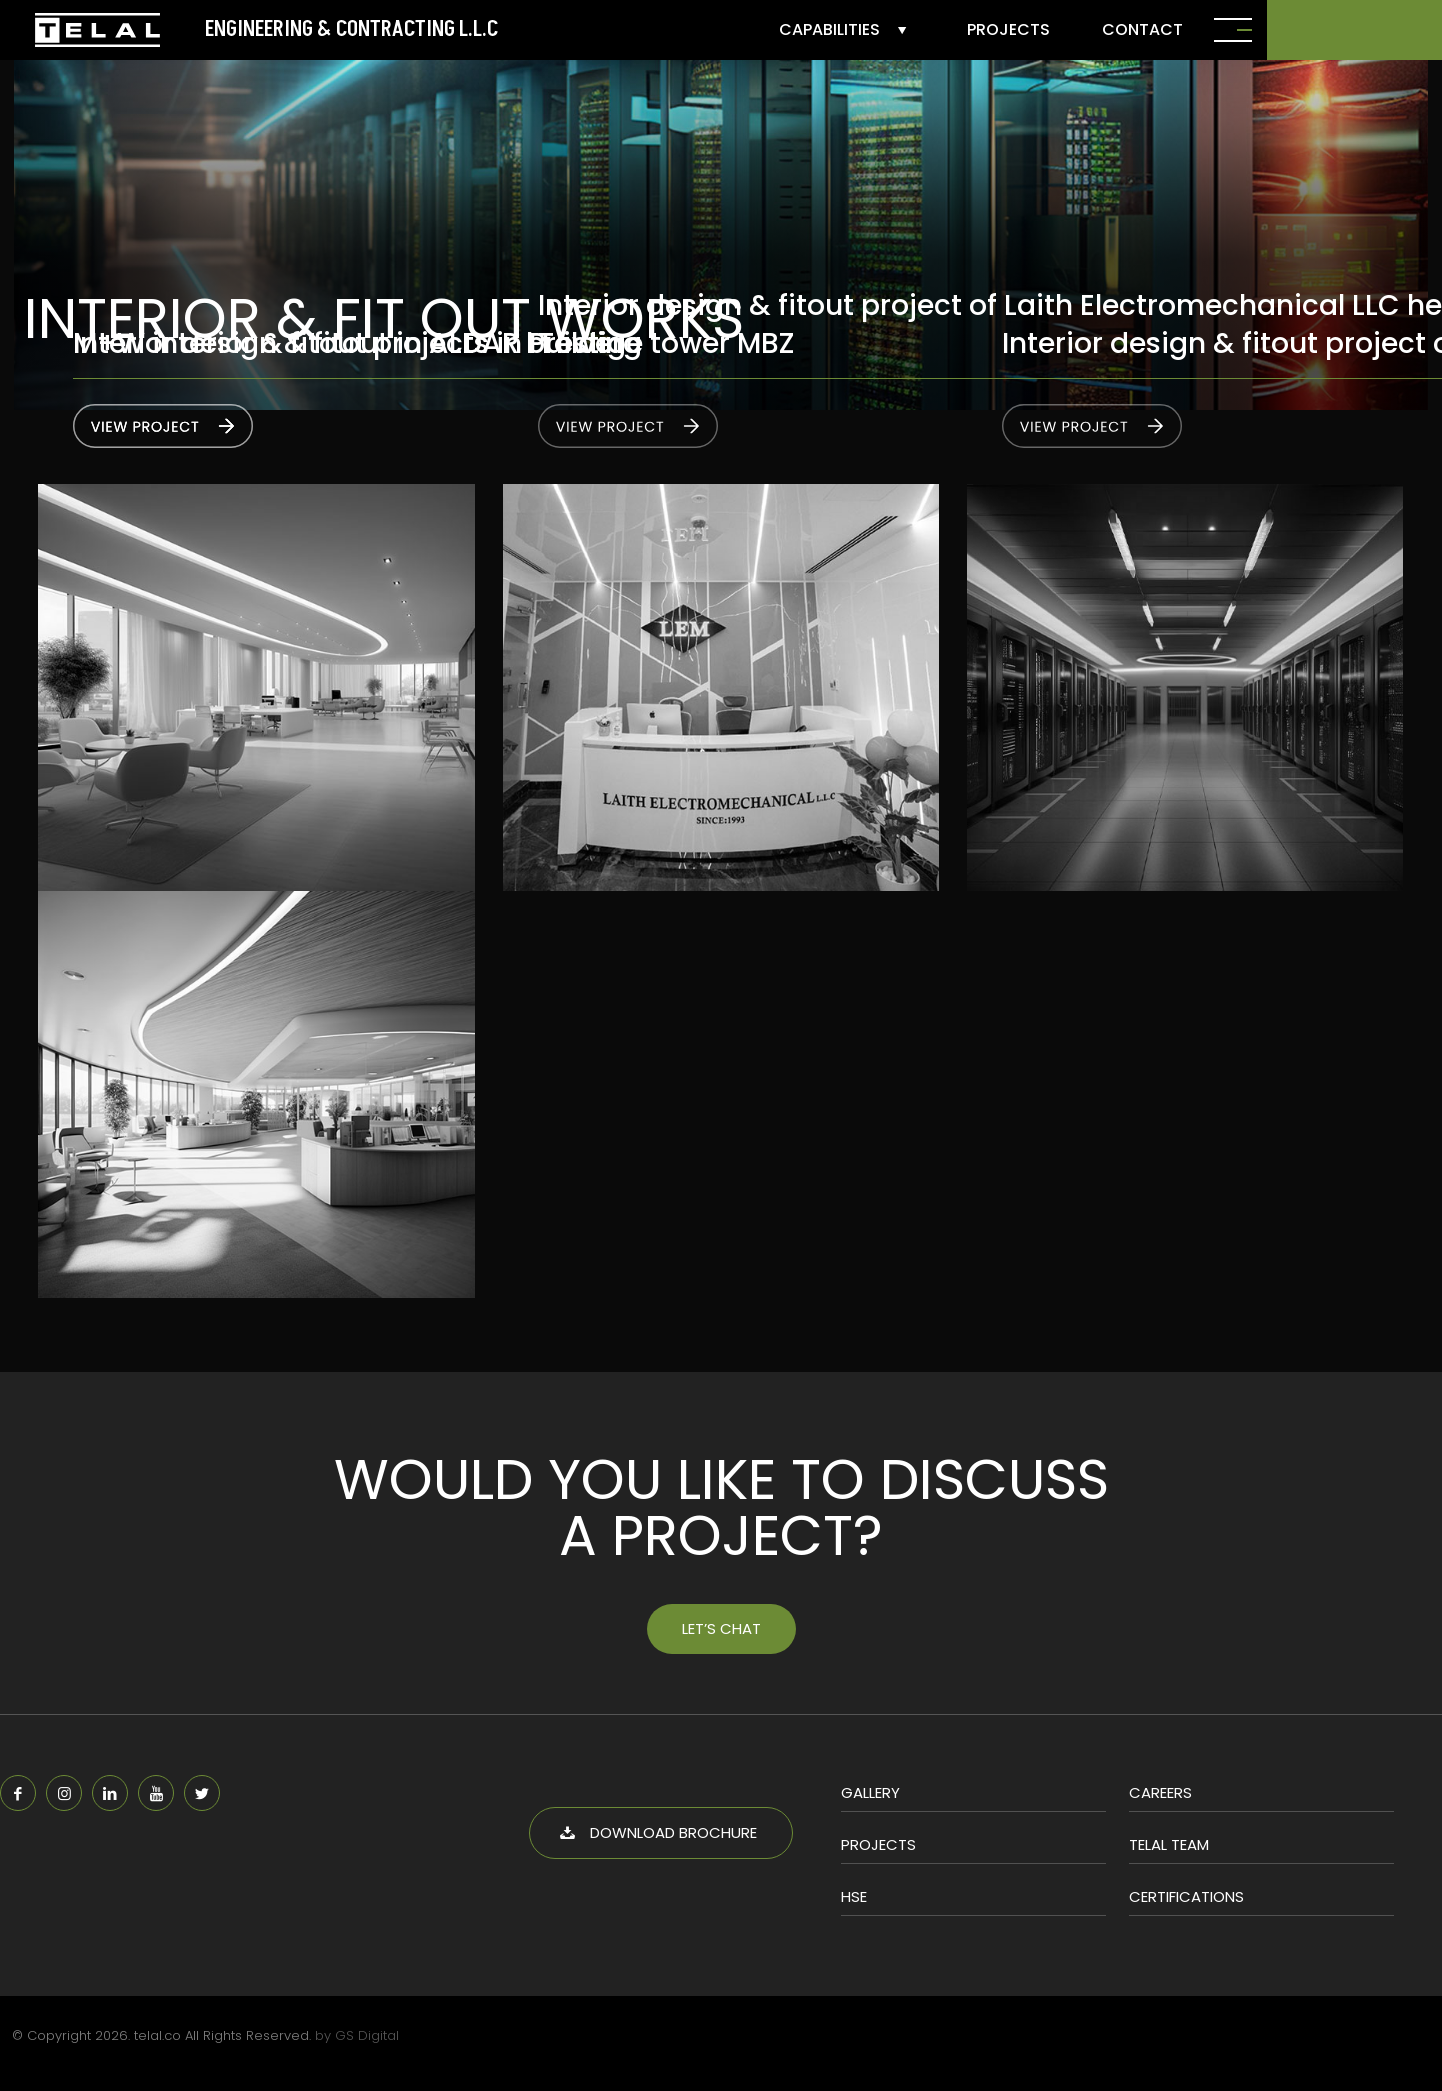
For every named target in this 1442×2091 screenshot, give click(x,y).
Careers (1160, 1792)
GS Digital (367, 2035)
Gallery (870, 1792)
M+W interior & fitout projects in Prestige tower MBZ (433, 343)
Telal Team (1169, 1844)
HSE (854, 1896)
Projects (878, 1844)
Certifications (1186, 1896)
